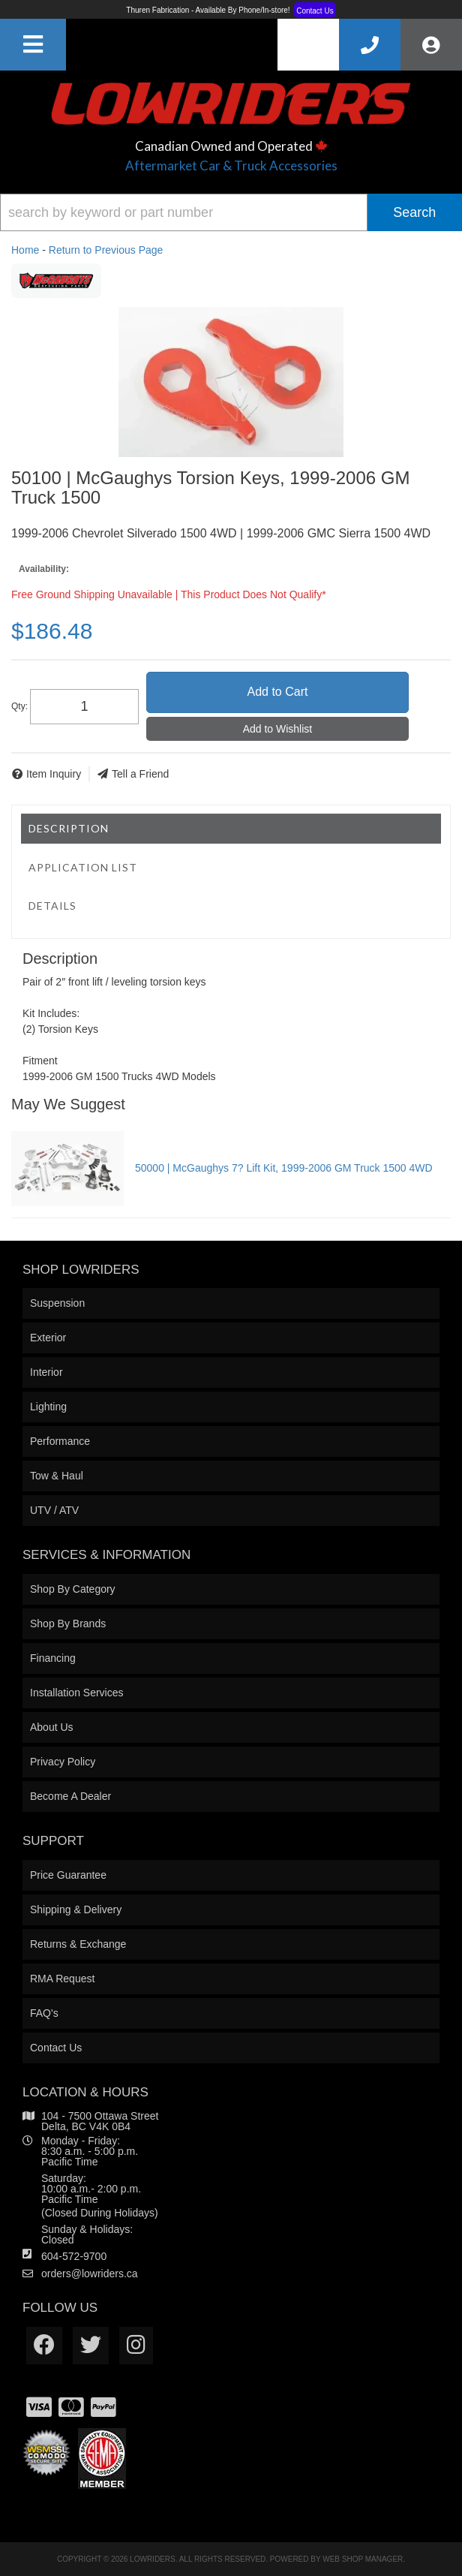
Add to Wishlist (278, 729)
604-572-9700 (73, 2256)
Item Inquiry (53, 774)
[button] (231, 212)
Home (25, 250)
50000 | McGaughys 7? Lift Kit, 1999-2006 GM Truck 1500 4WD (284, 1168)
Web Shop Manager (362, 2559)
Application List (82, 867)
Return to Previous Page (106, 250)
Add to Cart (277, 691)
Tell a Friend (140, 774)
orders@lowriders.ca (89, 2273)
